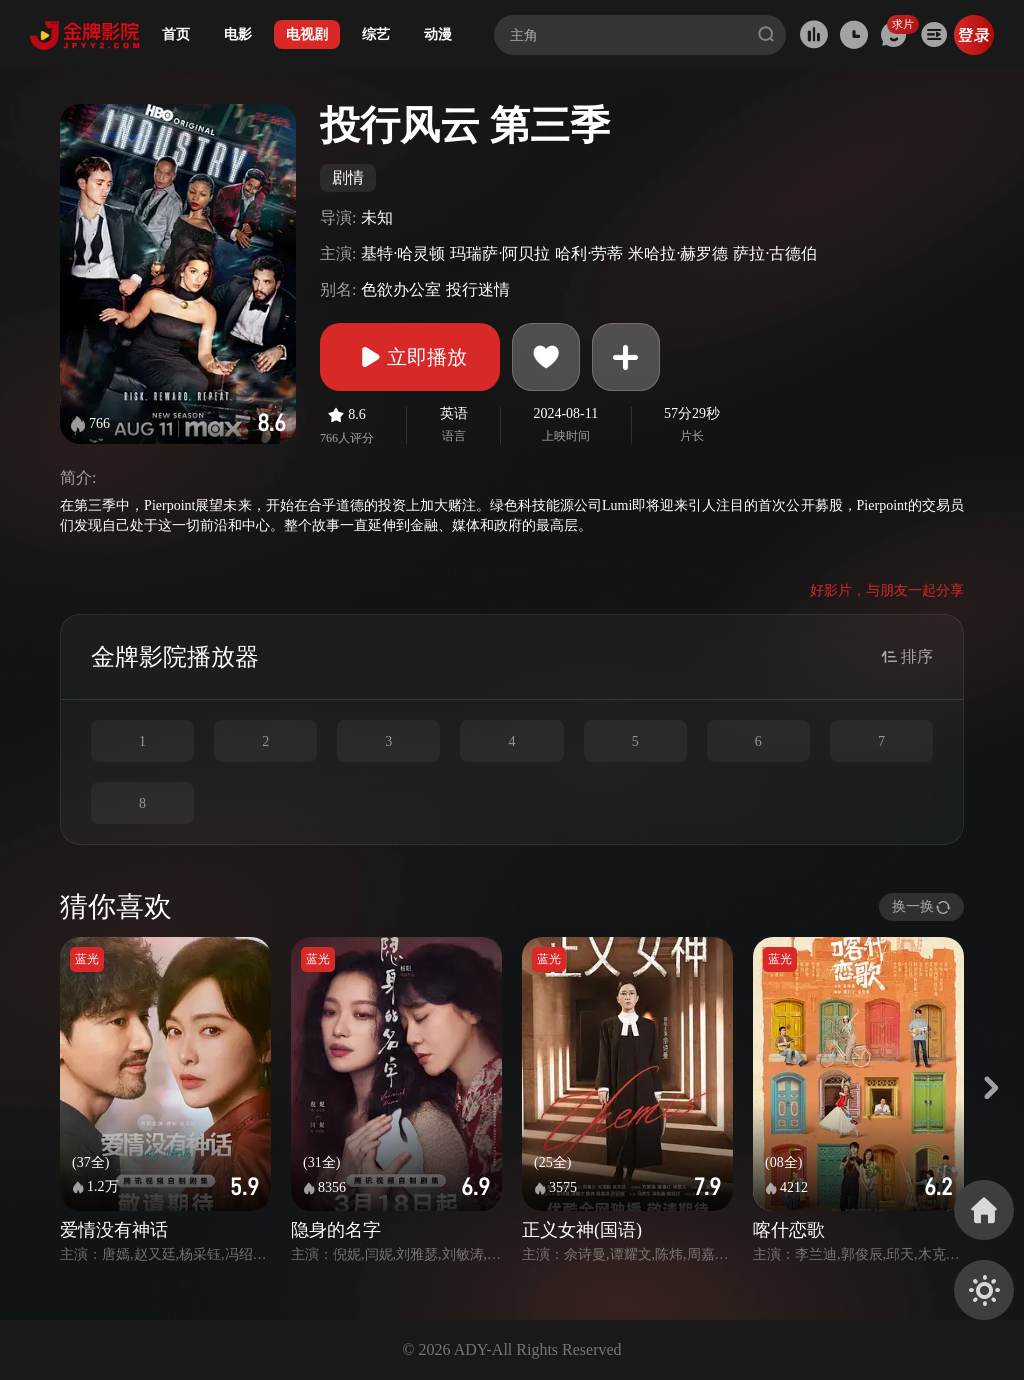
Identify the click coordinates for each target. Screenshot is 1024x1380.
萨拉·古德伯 (775, 253)
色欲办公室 (401, 289)
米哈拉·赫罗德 (678, 253)
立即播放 (410, 357)
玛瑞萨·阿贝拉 (500, 253)
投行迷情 (478, 289)
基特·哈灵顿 (403, 253)
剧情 (348, 177)
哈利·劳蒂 (589, 253)
